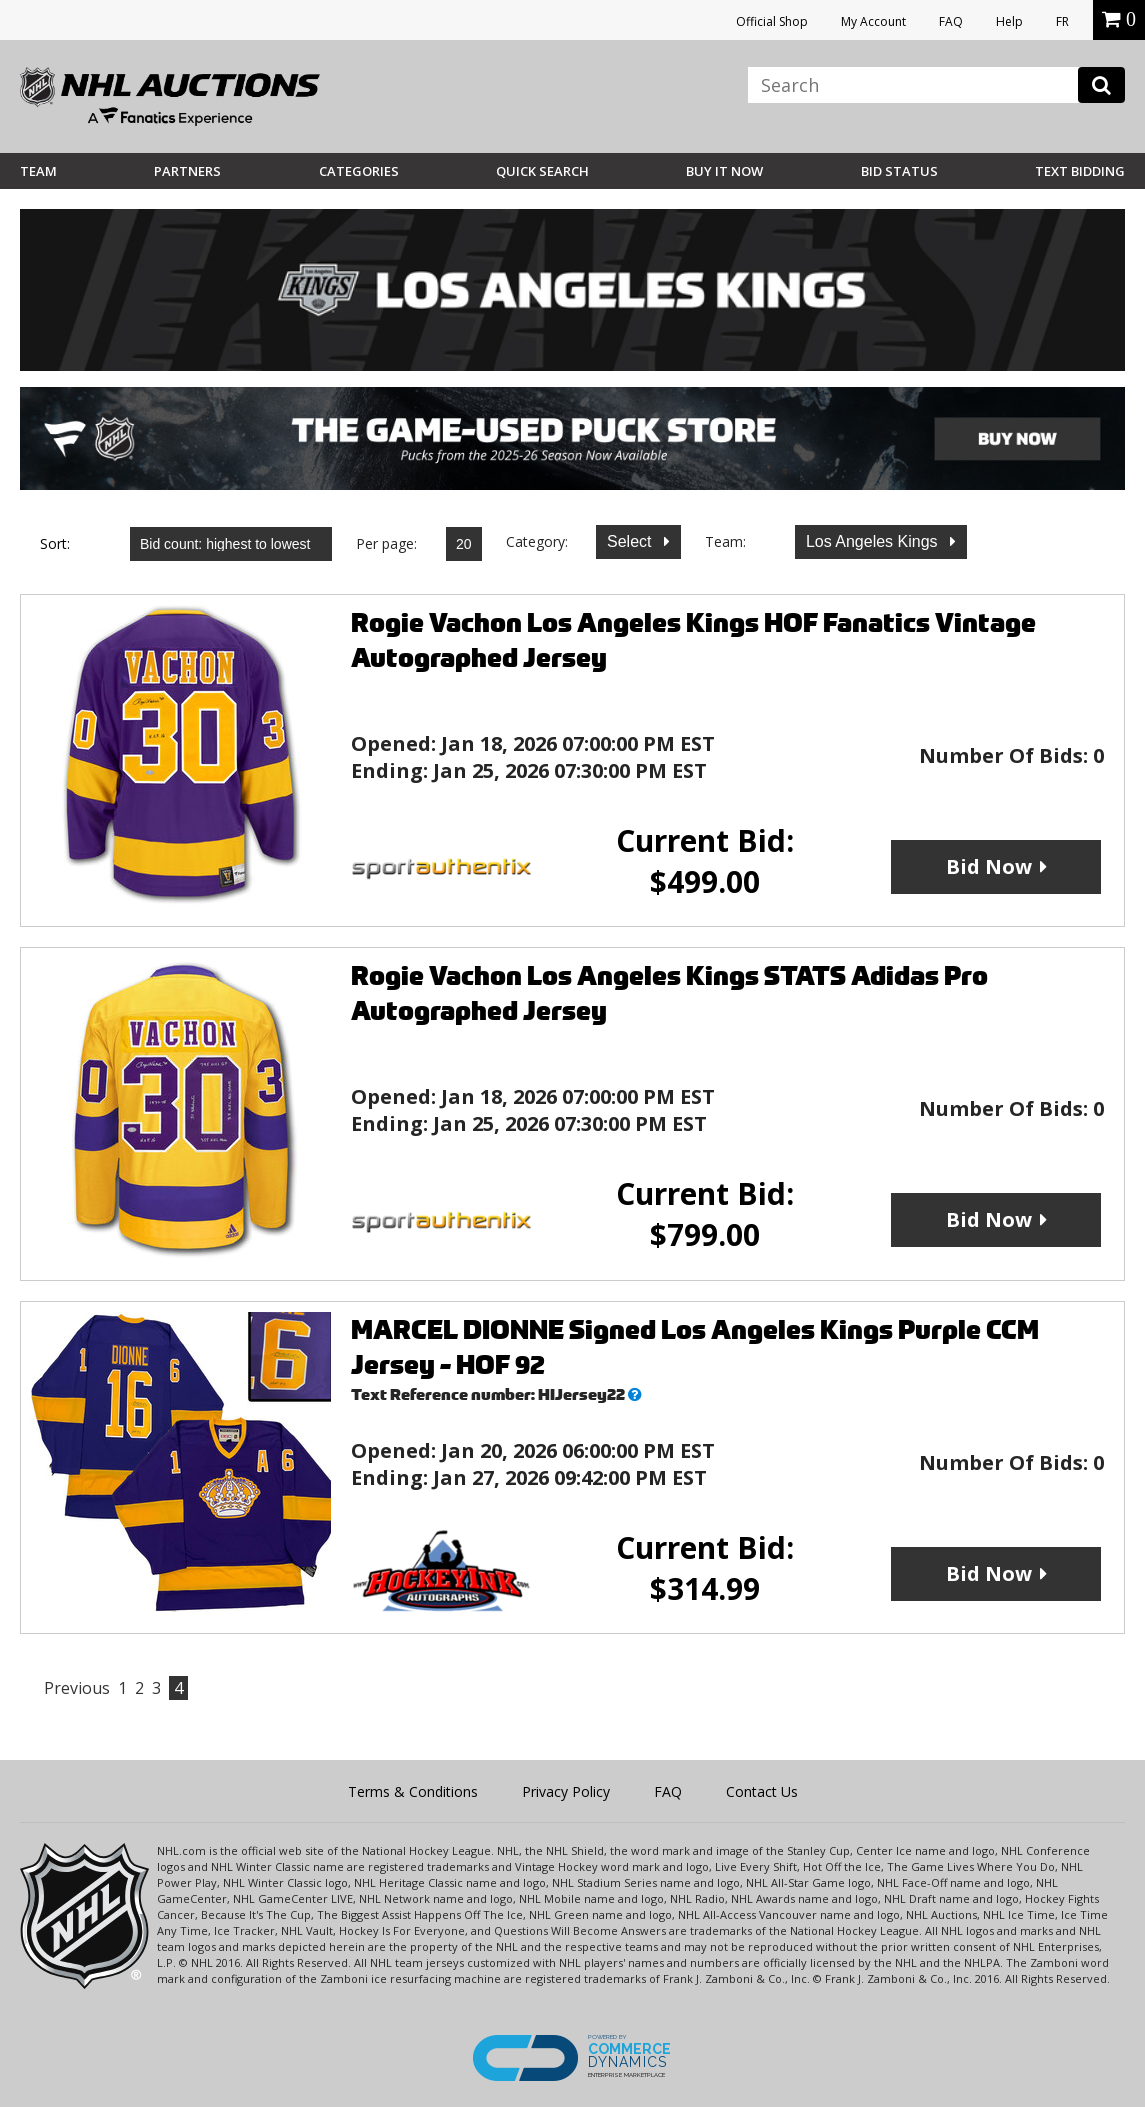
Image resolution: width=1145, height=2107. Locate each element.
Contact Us (762, 1791)
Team (38, 171)
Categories (359, 171)
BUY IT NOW (724, 171)
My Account (873, 21)
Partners (187, 171)
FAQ (951, 21)
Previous (77, 1688)
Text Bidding (1080, 171)
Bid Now (989, 866)
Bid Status (899, 171)
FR (1062, 21)
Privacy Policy (566, 1791)
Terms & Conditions (413, 1791)
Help (1009, 21)
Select (631, 541)
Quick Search (542, 171)
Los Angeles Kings (874, 541)
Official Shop (772, 21)
